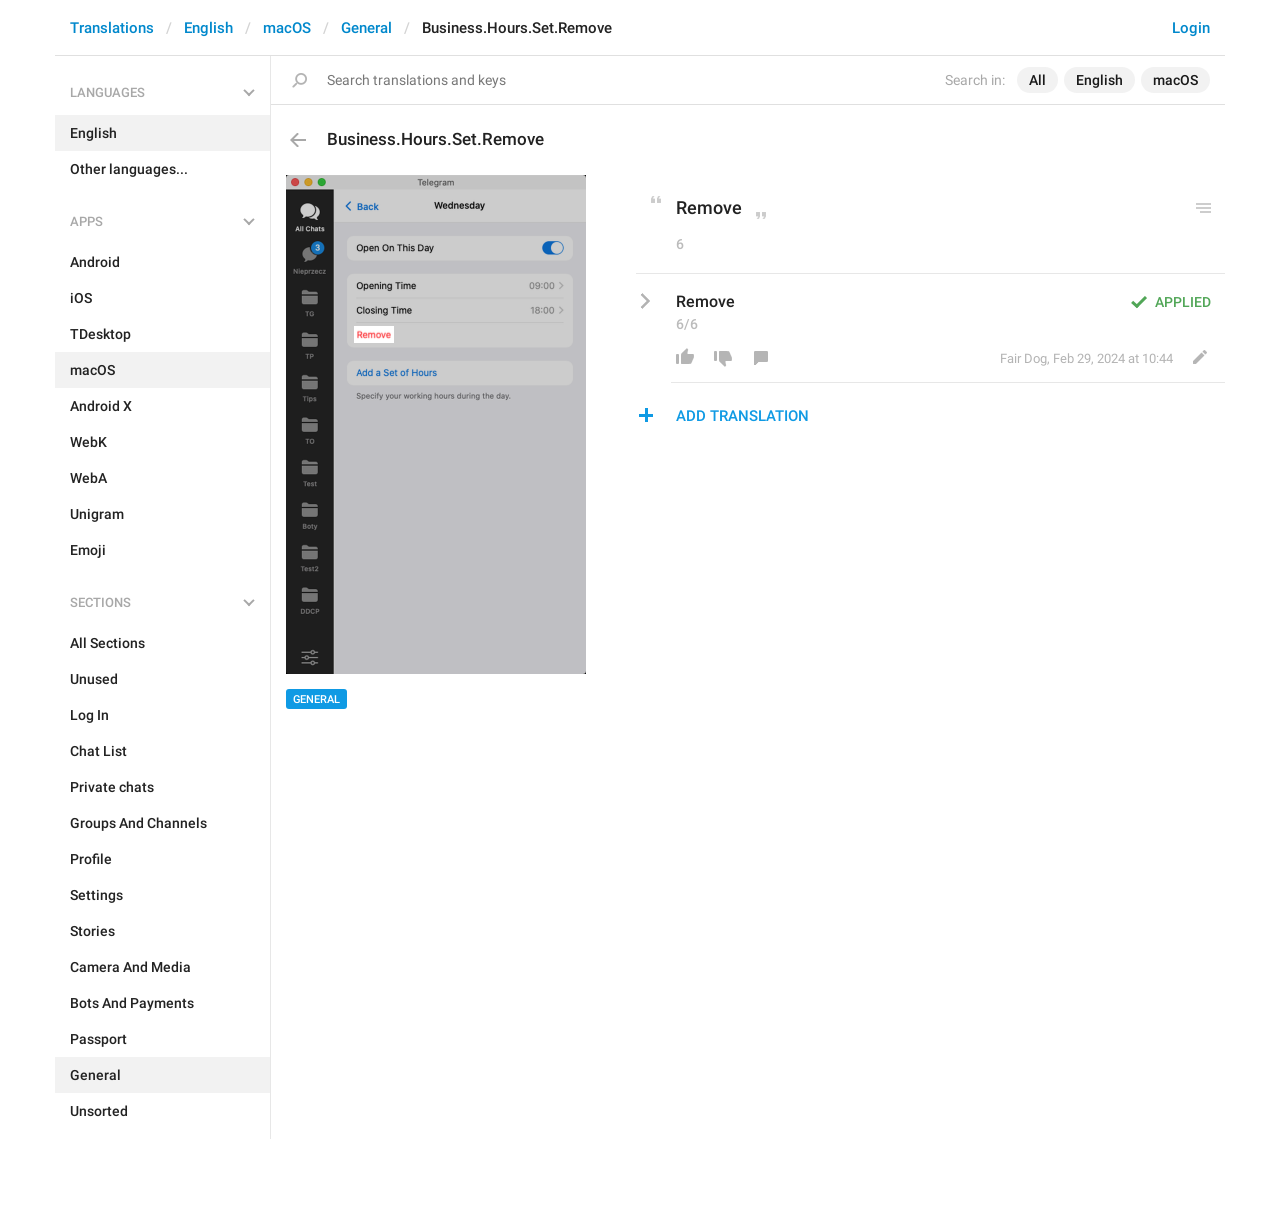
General (366, 28)
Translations (112, 28)
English (208, 28)
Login (1191, 28)
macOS (287, 28)
